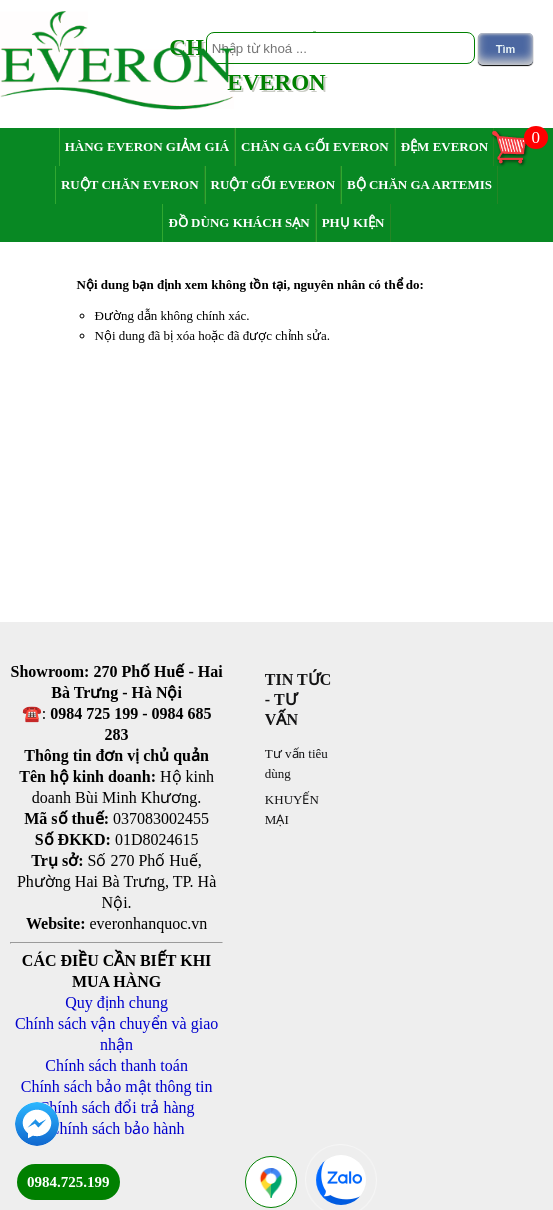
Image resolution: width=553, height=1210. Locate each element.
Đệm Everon (445, 146)
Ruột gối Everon (273, 184)
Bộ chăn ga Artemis (419, 184)
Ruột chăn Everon (130, 184)
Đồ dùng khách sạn (238, 222)
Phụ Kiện (353, 222)
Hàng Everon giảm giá (147, 146)
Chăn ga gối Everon (315, 146)
